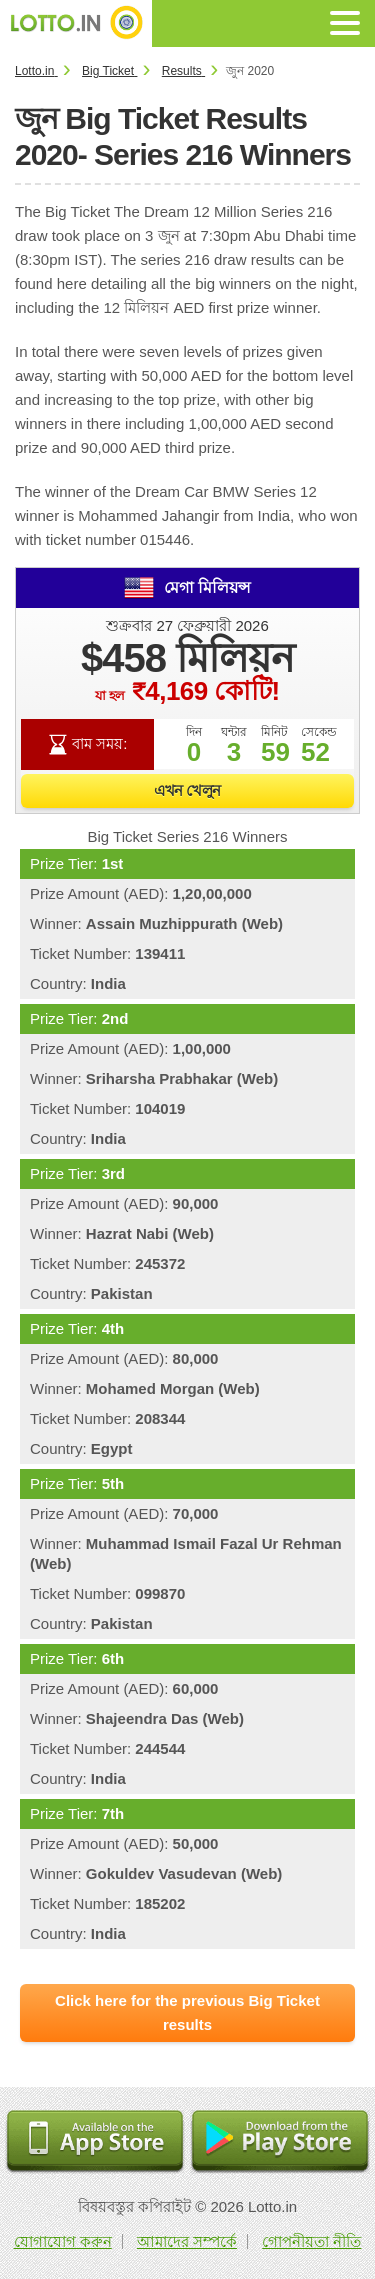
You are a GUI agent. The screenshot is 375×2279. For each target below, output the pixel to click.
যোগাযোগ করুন (63, 2241)
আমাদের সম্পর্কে (187, 2241)
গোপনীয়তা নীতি (311, 2241)
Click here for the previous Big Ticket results (187, 2012)
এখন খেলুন (187, 790)
